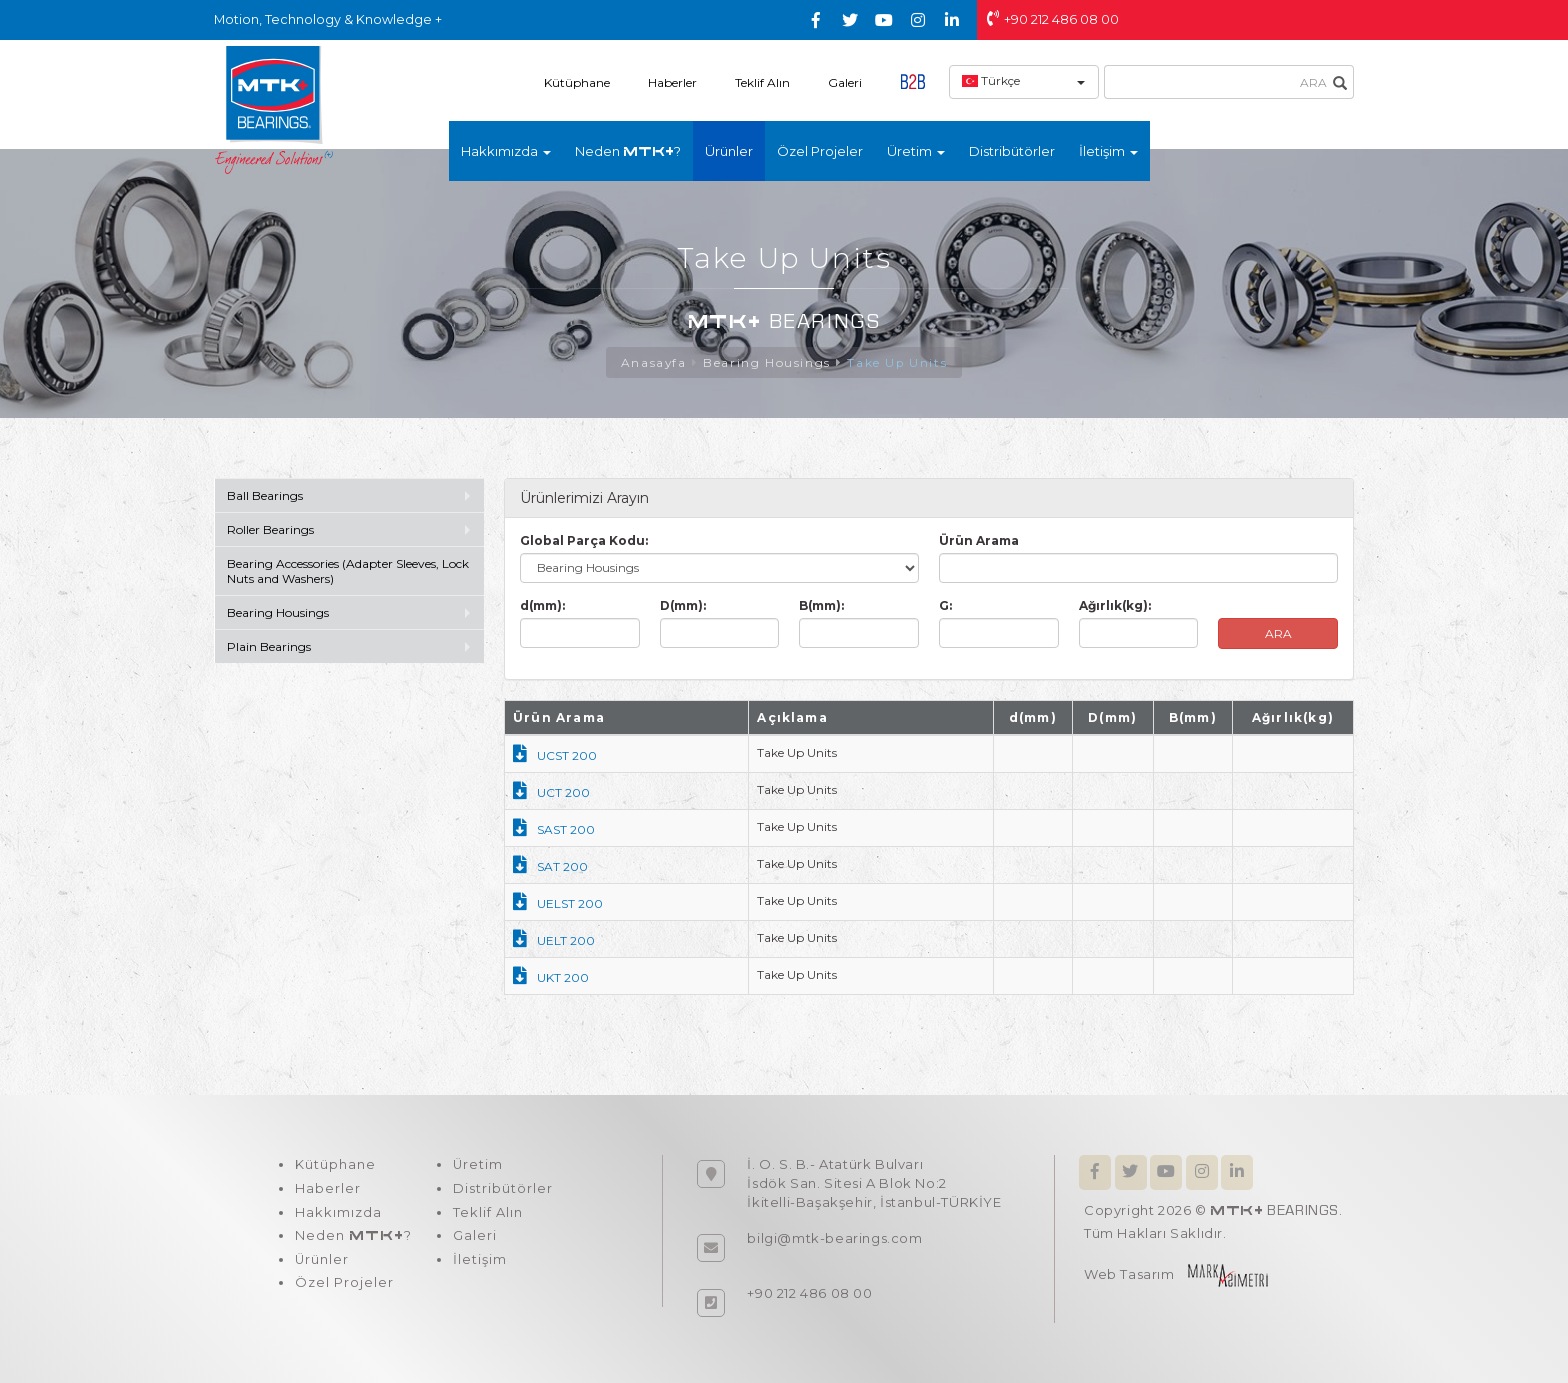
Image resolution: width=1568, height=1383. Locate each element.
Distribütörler (1012, 151)
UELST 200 (558, 903)
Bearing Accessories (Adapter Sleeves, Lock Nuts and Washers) (348, 571)
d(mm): (542, 605)
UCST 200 (555, 755)
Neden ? (628, 151)
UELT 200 (554, 940)
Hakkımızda (337, 1213)
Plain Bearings (269, 646)
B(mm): (821, 605)
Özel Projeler (820, 151)
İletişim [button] (1108, 151)
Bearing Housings (767, 362)
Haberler (672, 82)
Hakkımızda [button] (506, 151)
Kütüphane (577, 82)
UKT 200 (551, 977)
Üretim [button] (916, 151)
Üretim (476, 1165)
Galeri (845, 82)
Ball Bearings (265, 495)
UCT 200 (551, 792)
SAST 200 (554, 829)
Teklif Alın (762, 82)
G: (945, 605)
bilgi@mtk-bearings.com (834, 1238)
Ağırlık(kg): (1115, 605)
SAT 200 (550, 866)
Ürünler (729, 151)
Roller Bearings (272, 529)
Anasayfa (653, 362)
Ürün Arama (979, 540)
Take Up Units (897, 362)
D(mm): (683, 605)
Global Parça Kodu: (584, 540)
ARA (1278, 633)
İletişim (478, 1261)
